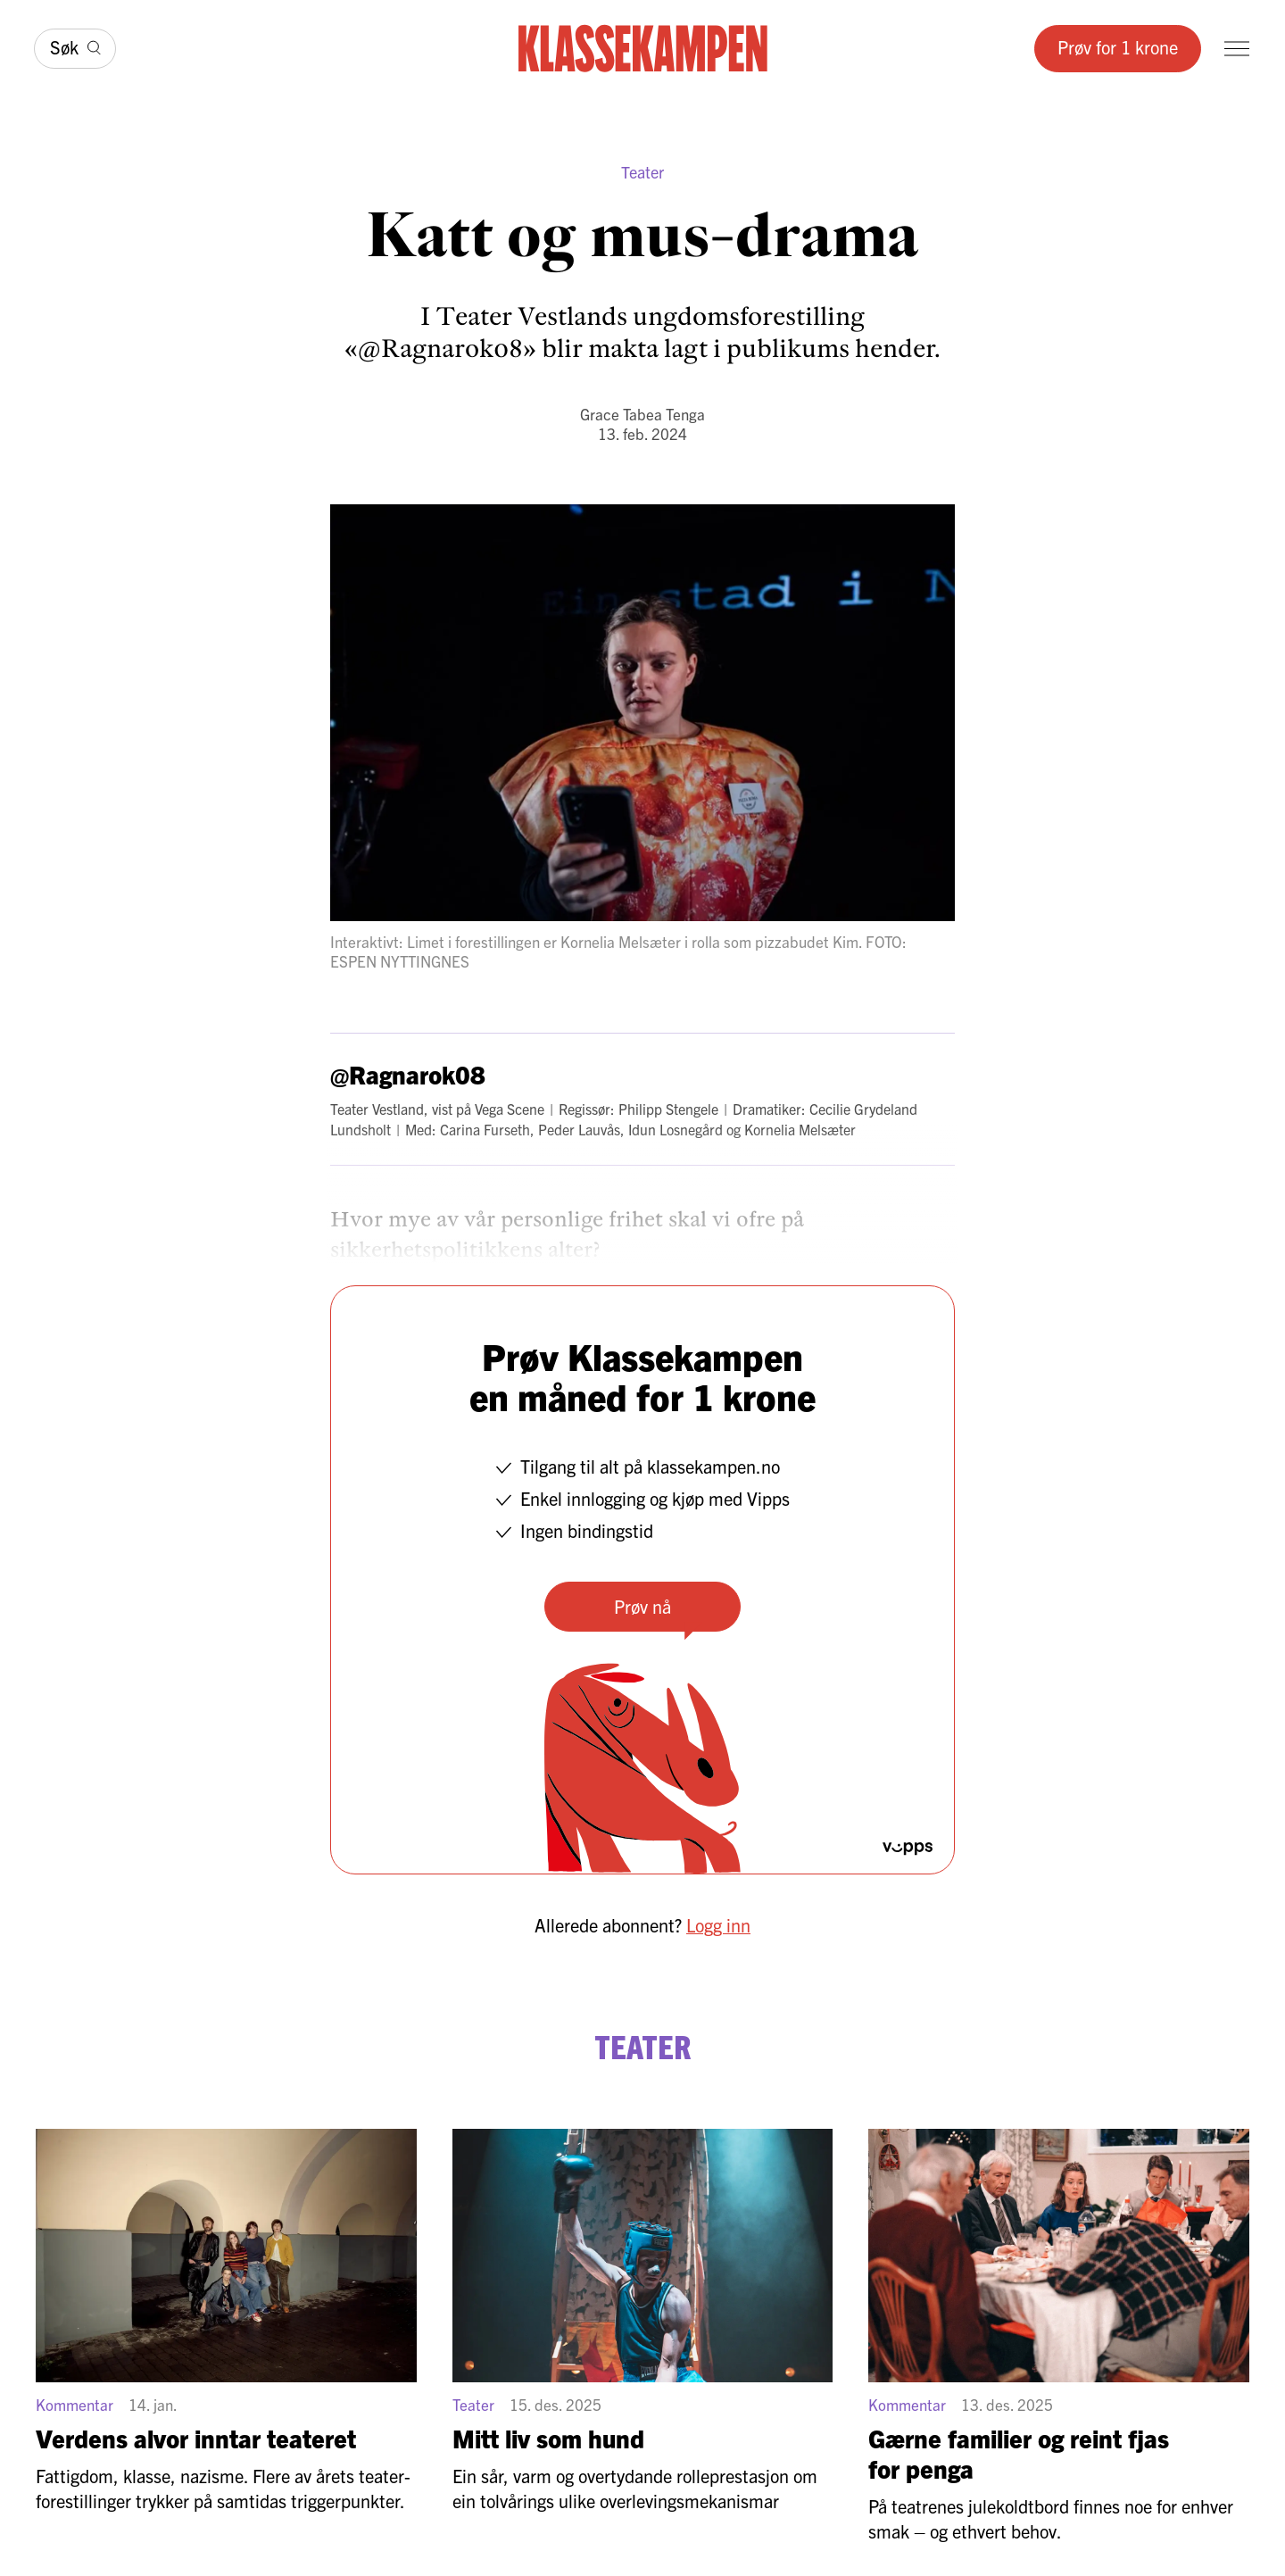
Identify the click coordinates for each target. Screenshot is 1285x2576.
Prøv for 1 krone (1117, 47)
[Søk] (75, 49)
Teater (642, 172)
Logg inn (718, 1925)
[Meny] (1236, 48)
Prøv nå (642, 1606)
